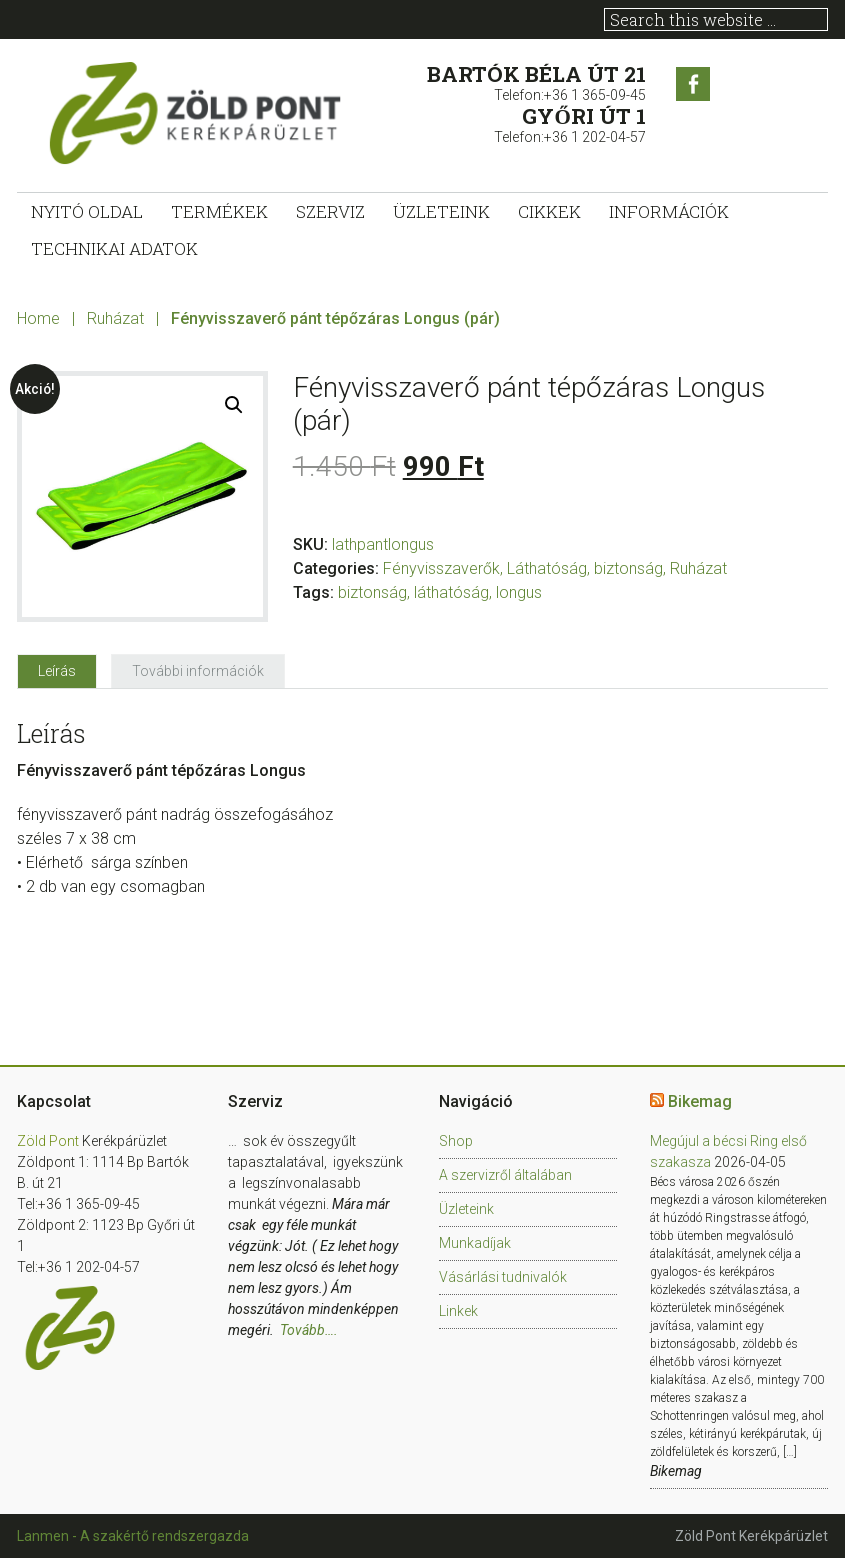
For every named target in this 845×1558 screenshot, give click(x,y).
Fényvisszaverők (441, 568)
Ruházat (115, 318)
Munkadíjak (475, 1243)
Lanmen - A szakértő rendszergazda (133, 1536)
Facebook (693, 84)
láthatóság (451, 592)
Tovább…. (309, 1330)
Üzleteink (466, 1209)
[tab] (57, 671)
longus (519, 592)
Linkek (458, 1311)
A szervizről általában (505, 1175)
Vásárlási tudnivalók (503, 1277)
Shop (456, 1141)
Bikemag (700, 1101)
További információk (198, 671)
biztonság (372, 592)
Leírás (57, 671)
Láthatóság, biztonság (585, 568)
